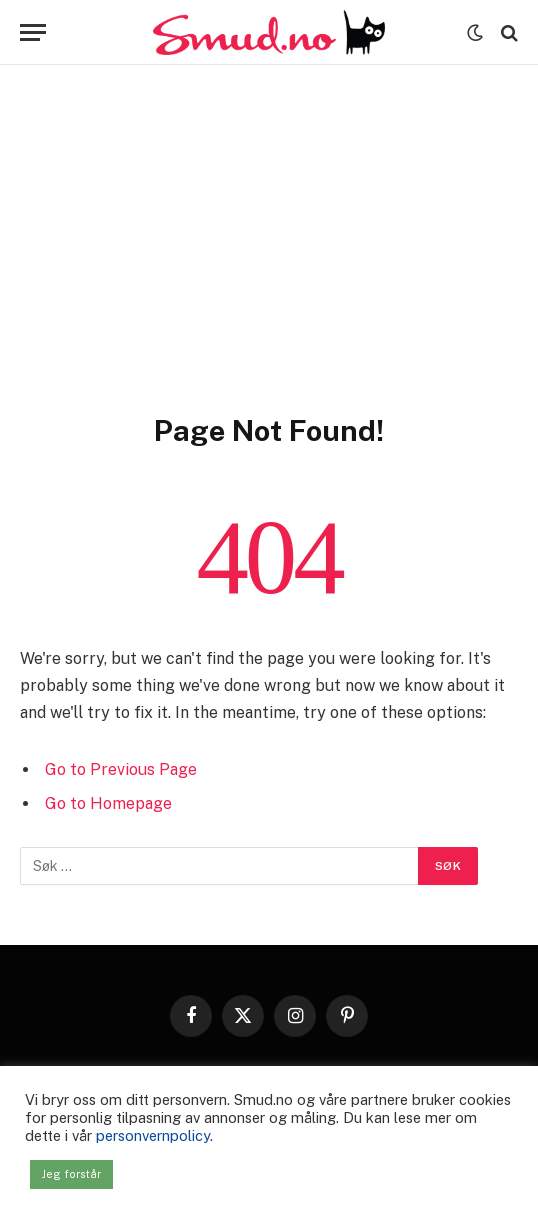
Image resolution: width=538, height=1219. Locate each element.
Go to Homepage (108, 803)
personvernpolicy (153, 1135)
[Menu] (33, 32)
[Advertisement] (269, 262)
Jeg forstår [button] (71, 1174)
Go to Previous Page (121, 769)
